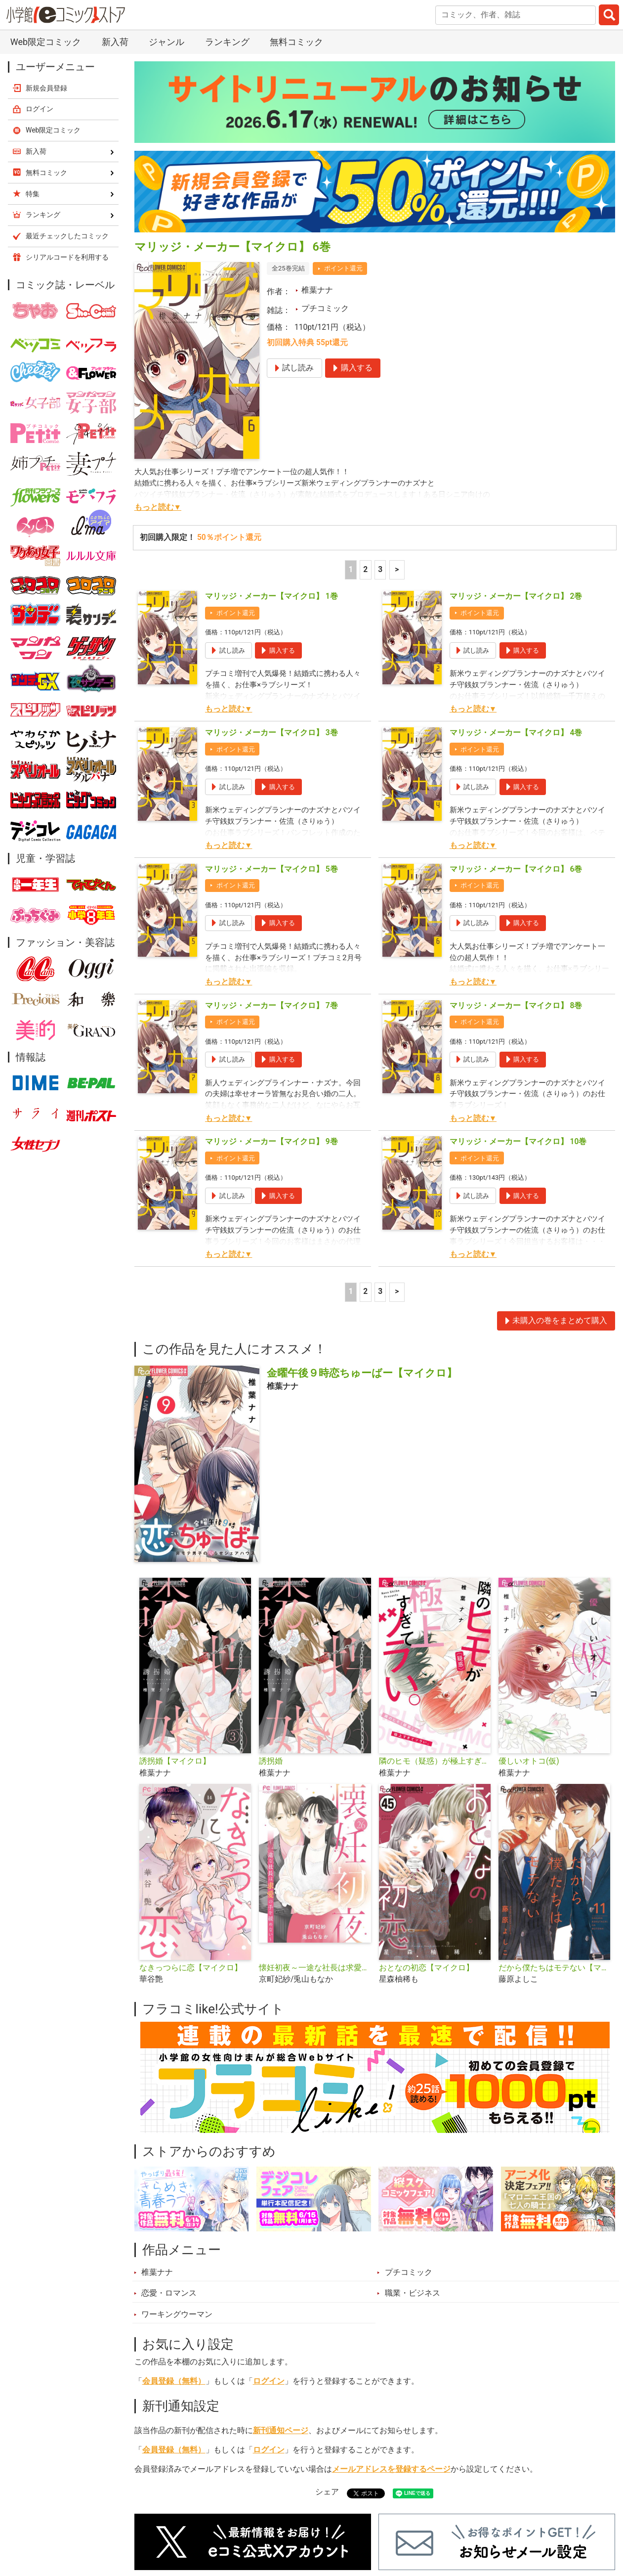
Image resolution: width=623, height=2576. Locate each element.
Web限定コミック (45, 42)
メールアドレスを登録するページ (391, 2469)
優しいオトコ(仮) (528, 1761)
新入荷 (115, 42)
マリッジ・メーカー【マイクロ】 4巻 (516, 732)
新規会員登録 (46, 88)
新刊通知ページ (280, 2430)
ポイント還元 (343, 268)
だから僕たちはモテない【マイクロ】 (554, 1967)
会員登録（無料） (174, 2381)
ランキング (227, 42)
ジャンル (166, 42)
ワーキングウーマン (176, 2314)
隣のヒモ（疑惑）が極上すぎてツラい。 (435, 1761)
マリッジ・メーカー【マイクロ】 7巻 (271, 1005)
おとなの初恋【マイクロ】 (426, 1967)
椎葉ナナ (317, 290)
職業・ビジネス (412, 2293)
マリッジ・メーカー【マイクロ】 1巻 (271, 596)
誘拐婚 (271, 1761)
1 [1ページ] (350, 569)
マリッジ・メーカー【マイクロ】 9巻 (271, 1141)
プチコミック (325, 308)
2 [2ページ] (365, 569)
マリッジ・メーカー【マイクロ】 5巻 (271, 869)
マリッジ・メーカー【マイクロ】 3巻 (271, 732)
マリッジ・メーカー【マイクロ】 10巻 (518, 1141)
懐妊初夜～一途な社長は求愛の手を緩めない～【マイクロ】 (315, 1967)
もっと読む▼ (157, 507)
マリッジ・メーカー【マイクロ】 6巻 (516, 869)
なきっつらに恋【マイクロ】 (190, 1967)
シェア (327, 2491)
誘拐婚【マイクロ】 (174, 1761)
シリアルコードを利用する (67, 257)
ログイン (269, 2381)
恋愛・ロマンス (169, 2293)
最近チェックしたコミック (67, 236)
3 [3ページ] (380, 569)
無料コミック (296, 42)
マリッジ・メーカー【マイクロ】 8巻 (516, 1005)
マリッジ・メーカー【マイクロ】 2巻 (516, 596)
